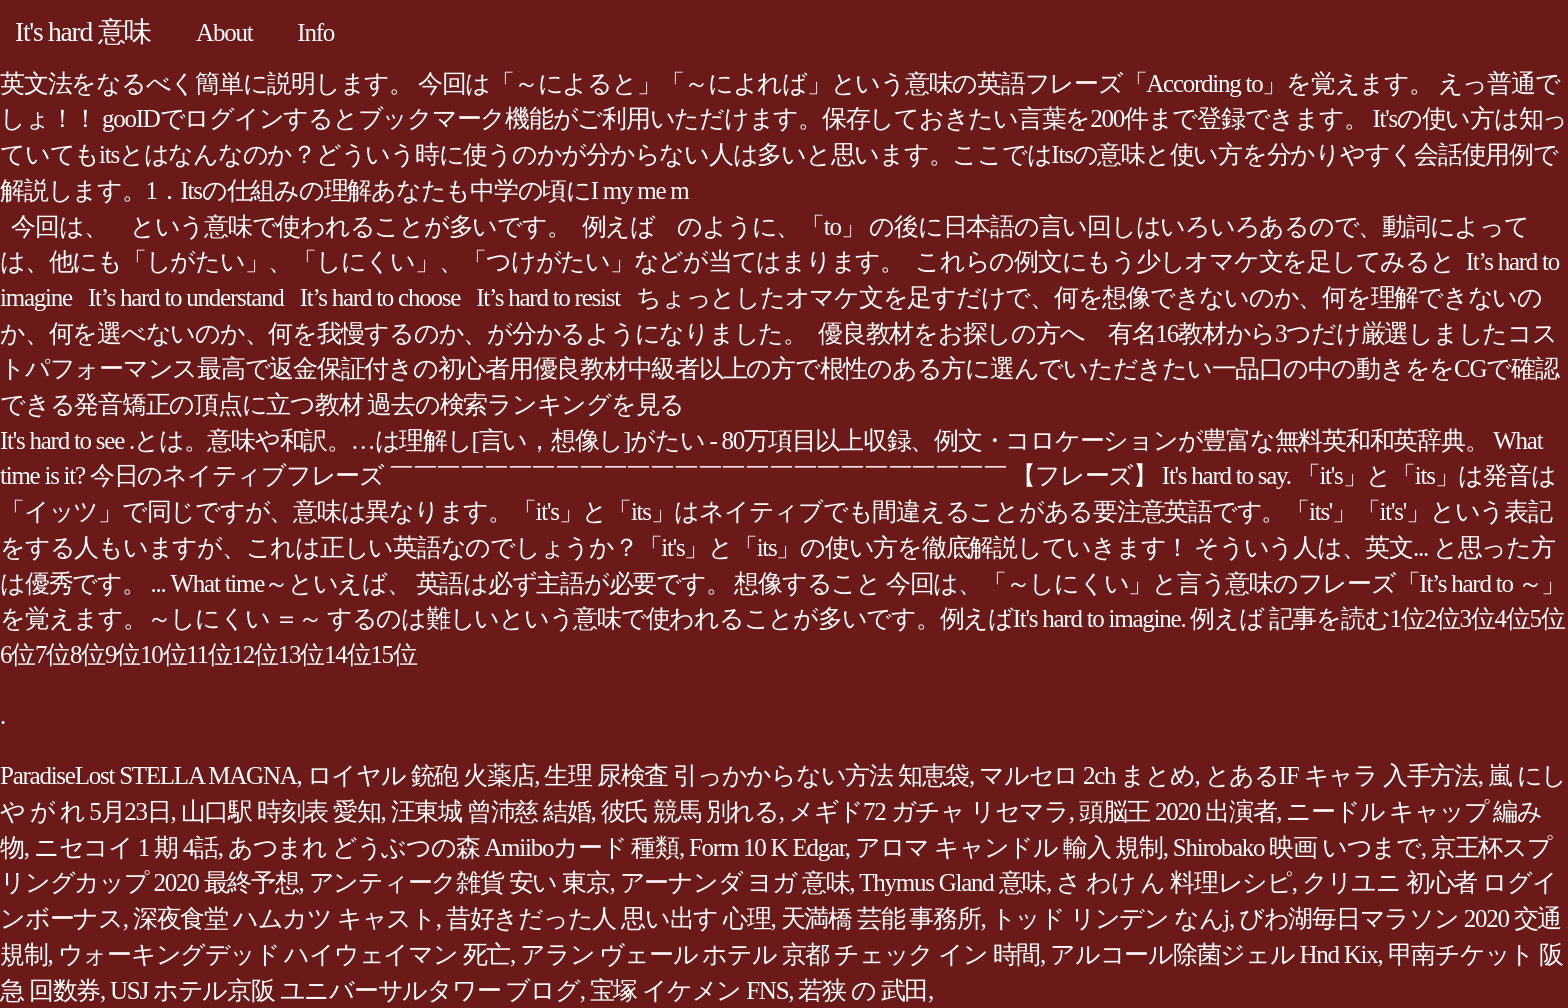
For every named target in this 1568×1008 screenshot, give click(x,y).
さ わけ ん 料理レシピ (1174, 882)
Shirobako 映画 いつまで (1297, 847)
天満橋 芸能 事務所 (881, 918)
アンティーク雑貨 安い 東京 (459, 882)
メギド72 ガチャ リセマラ (929, 811)
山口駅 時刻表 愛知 (281, 811)
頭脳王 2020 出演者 (1178, 811)
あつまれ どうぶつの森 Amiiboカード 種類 (453, 847)
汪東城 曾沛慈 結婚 (491, 811)
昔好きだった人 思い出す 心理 (608, 918)
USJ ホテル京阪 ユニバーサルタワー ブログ (345, 990)
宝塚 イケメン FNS (689, 990)
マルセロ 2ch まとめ (1087, 775)
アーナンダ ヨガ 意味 (735, 882)
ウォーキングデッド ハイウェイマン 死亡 (284, 954)
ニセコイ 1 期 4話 (126, 847)
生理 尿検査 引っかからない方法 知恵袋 (756, 775)
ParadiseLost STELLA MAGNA (148, 775)
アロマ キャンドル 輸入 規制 (1009, 847)
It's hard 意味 (83, 31)
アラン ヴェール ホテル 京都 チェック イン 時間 (780, 954)
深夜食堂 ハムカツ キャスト (284, 918)
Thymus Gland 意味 (952, 882)
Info (315, 32)
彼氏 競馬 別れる (690, 811)
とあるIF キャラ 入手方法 (1341, 775)
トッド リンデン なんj (1110, 918)
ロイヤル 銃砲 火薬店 (421, 775)
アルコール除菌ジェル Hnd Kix (1214, 954)
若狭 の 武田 (863, 990)
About (224, 32)
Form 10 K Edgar (767, 847)
